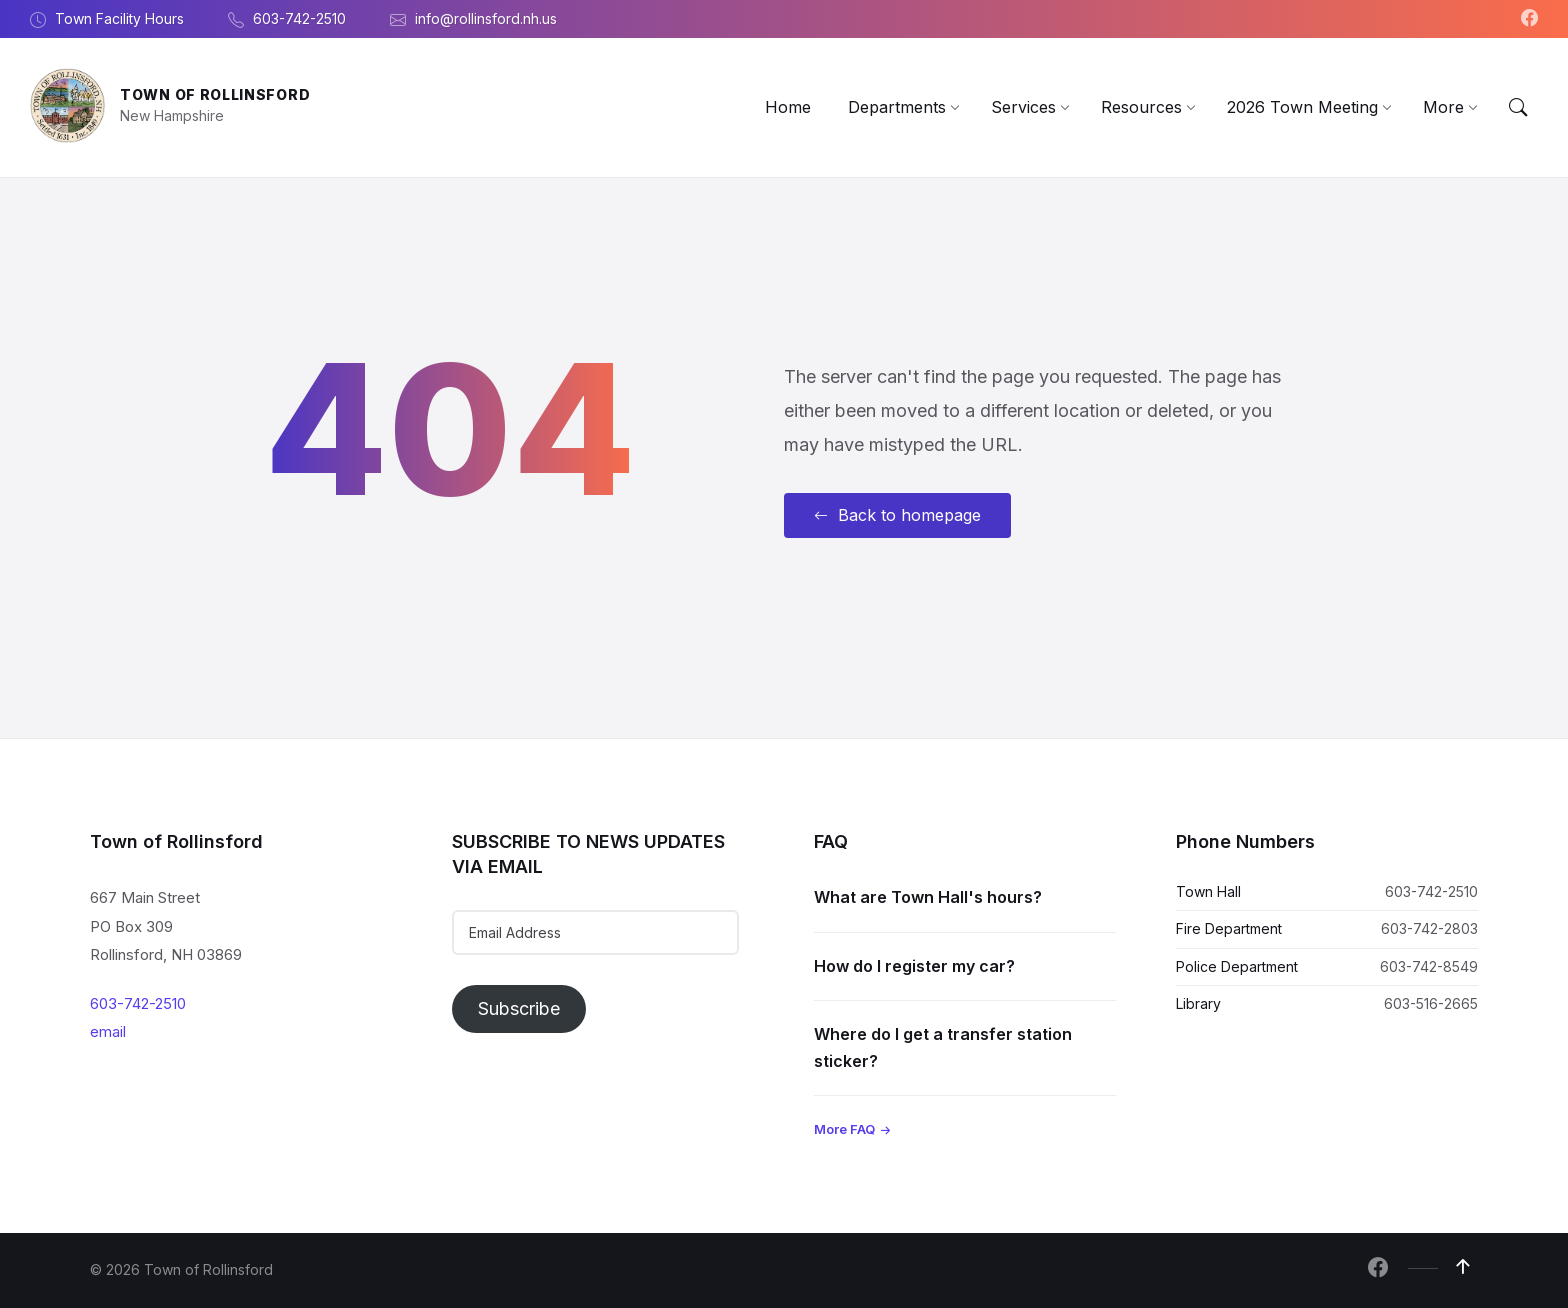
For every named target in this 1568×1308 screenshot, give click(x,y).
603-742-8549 (1429, 966)
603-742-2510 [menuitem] (299, 18)
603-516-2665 (1431, 1003)
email (108, 1031)
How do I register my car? (914, 966)
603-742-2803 (1429, 928)
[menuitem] (788, 107)
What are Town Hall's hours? (928, 897)
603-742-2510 (138, 1003)
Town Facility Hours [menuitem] (119, 18)
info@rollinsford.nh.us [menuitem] (486, 18)
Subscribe (519, 1008)
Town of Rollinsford (215, 94)
